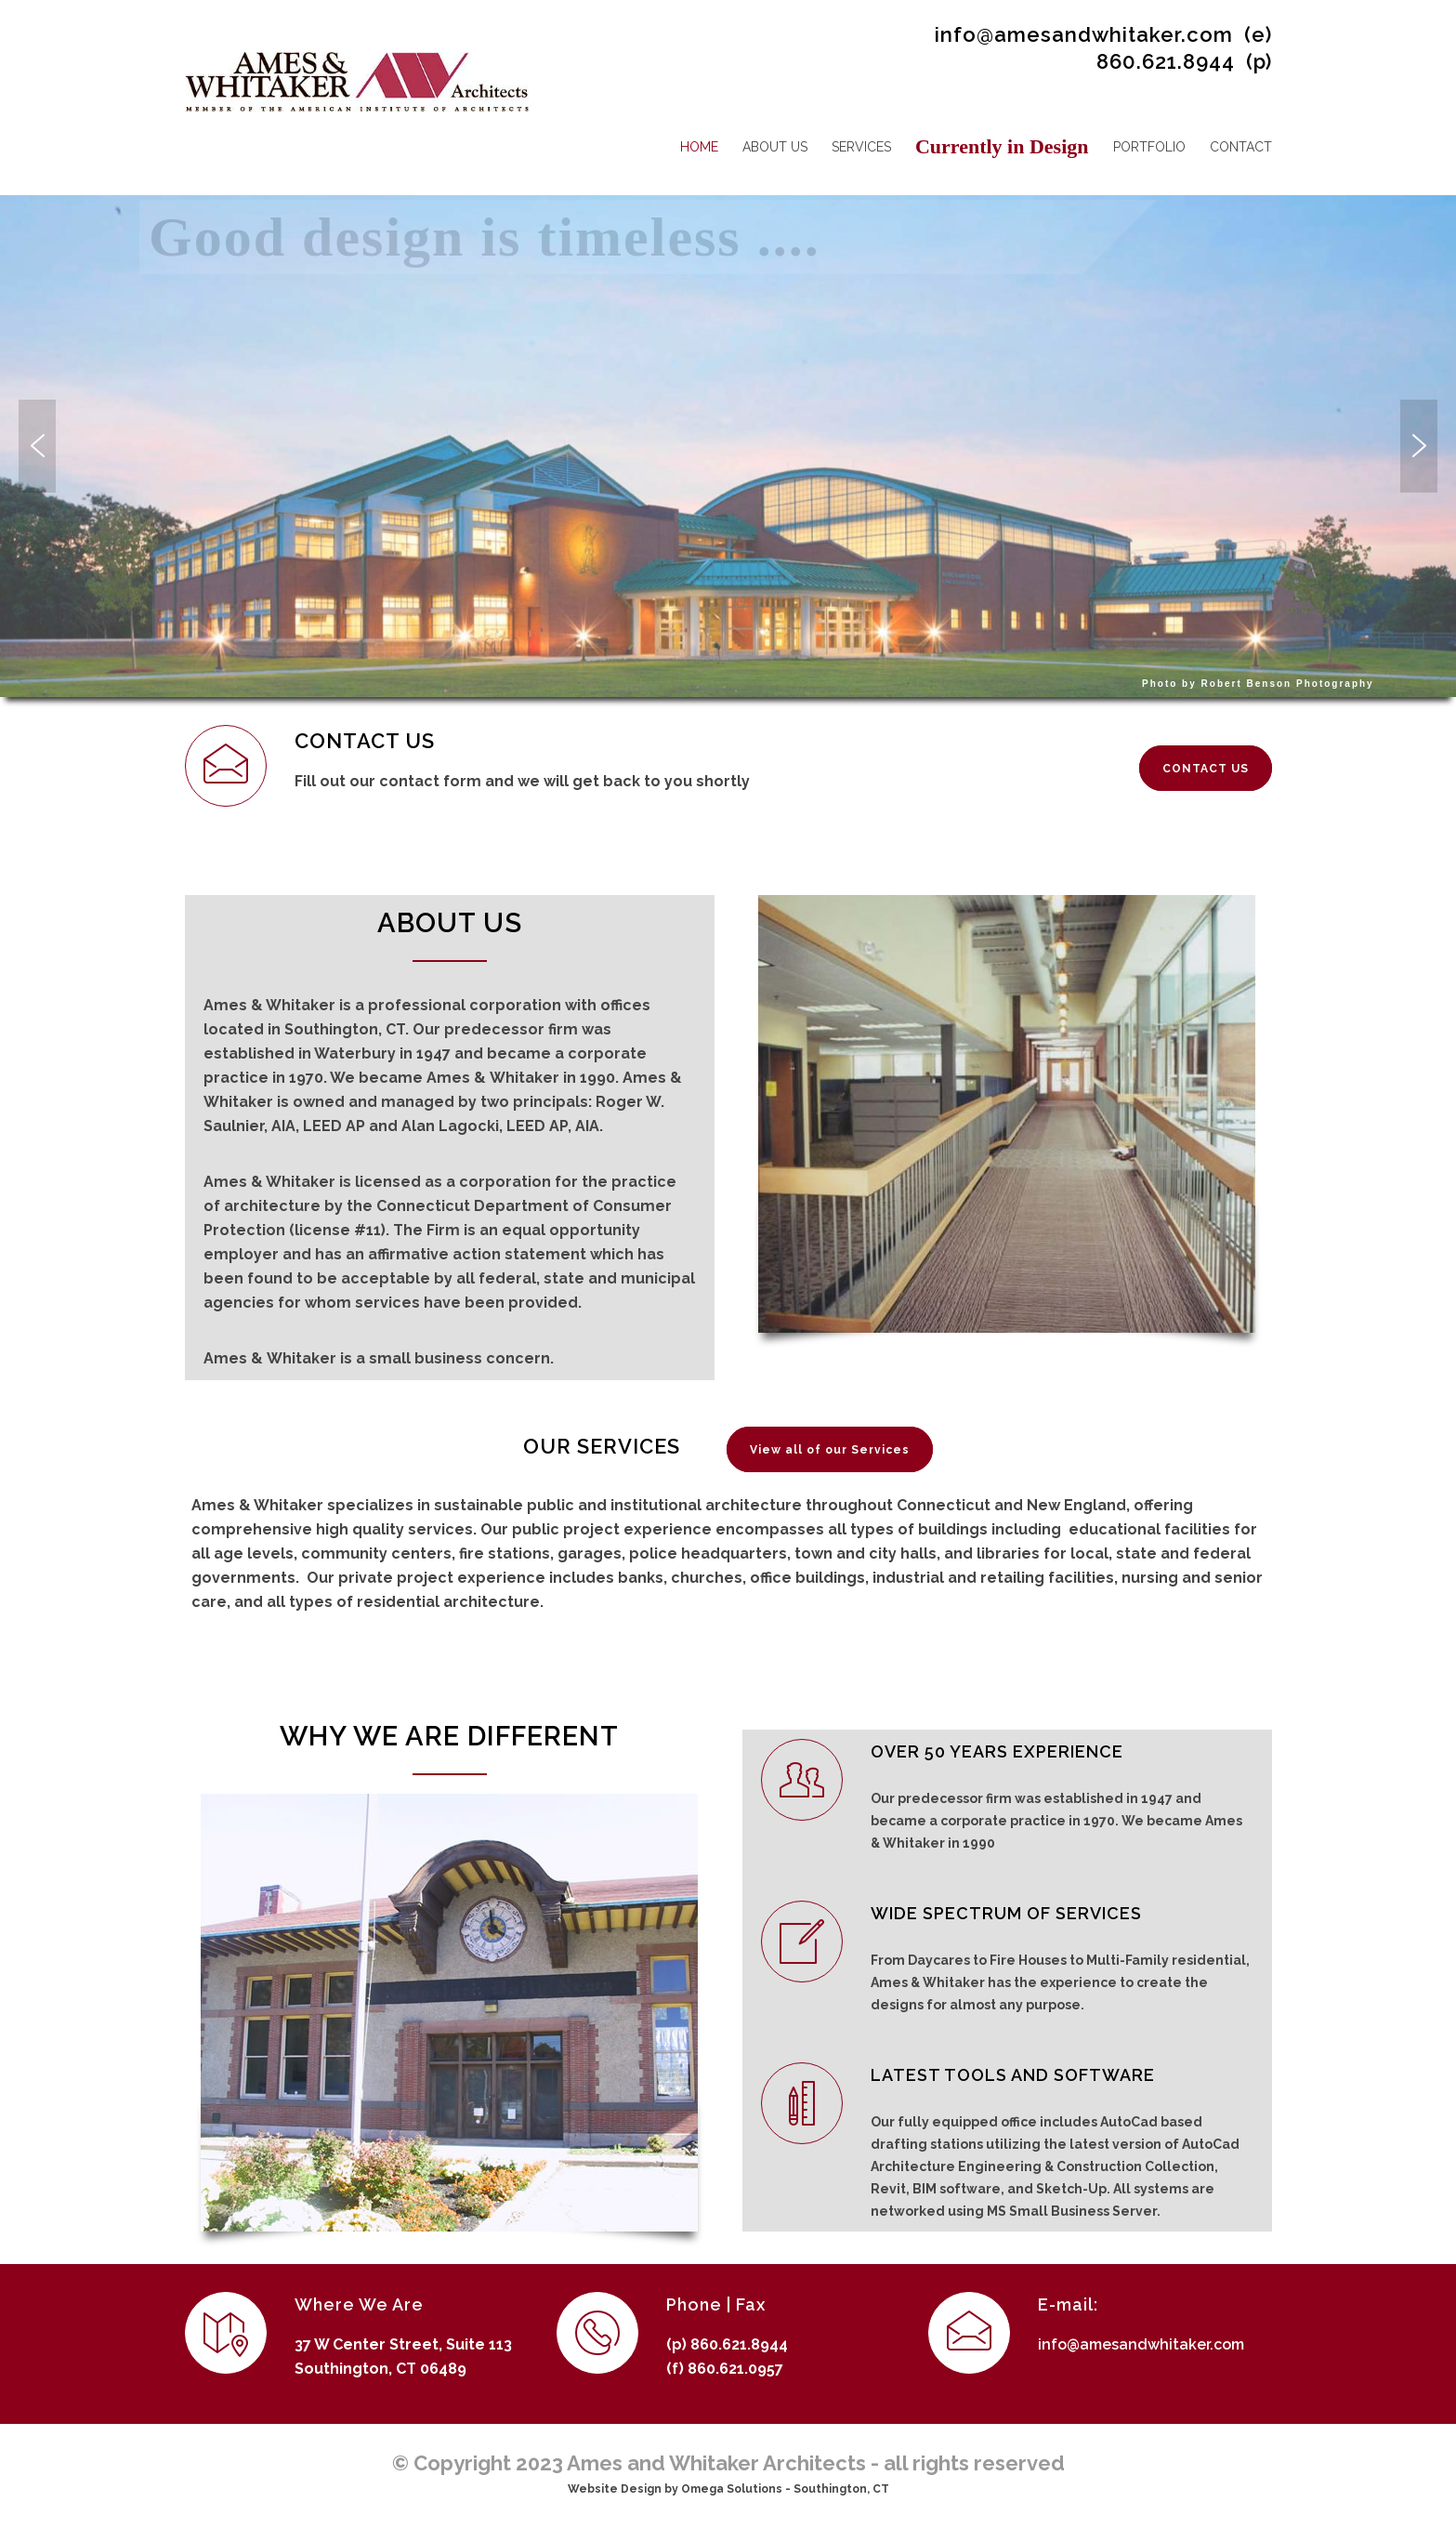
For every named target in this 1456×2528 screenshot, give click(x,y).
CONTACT (1241, 146)
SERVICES (861, 146)
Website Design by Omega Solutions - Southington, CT (728, 2488)
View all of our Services (830, 1449)
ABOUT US (774, 146)
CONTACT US (1205, 768)
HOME (699, 146)
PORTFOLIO (1149, 146)
